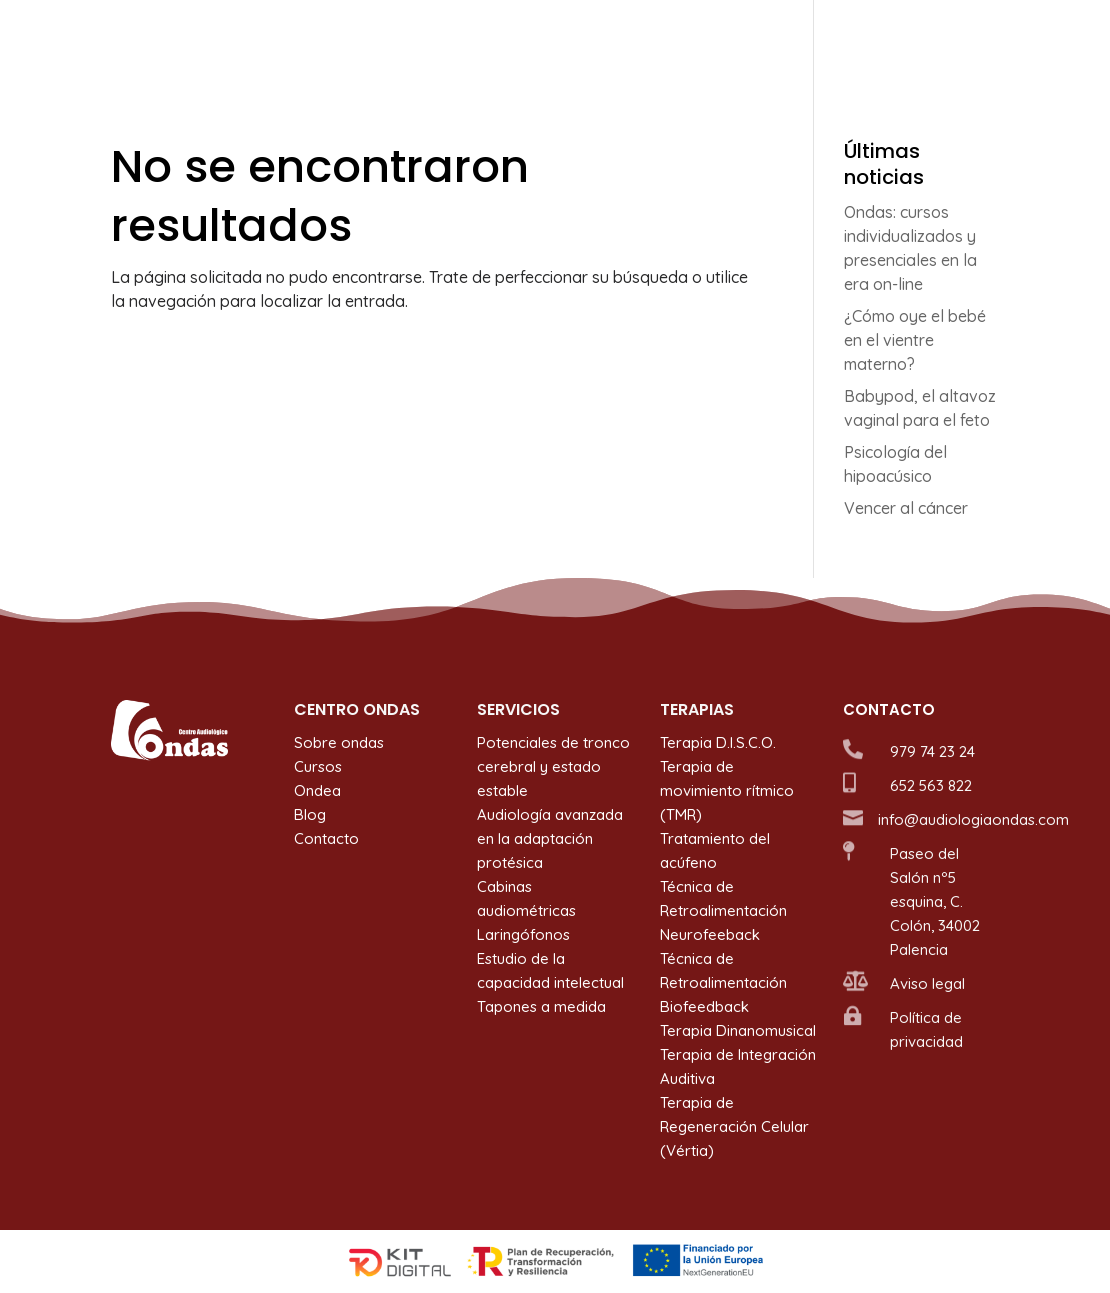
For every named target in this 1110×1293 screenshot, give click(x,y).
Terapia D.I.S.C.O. (718, 742)
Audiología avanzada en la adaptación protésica (550, 838)
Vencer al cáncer (906, 508)
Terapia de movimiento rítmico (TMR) (727, 790)
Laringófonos (523, 934)
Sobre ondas (437, 41)
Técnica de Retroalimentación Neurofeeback (723, 910)
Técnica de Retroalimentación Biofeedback (723, 982)
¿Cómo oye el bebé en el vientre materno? (915, 340)
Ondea (825, 41)
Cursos (751, 41)
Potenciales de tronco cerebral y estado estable (553, 766)
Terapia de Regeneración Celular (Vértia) (734, 1126)
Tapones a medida (541, 1006)
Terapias (650, 41)
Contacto (966, 41)
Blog (891, 41)
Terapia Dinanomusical (738, 1030)
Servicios (541, 41)
